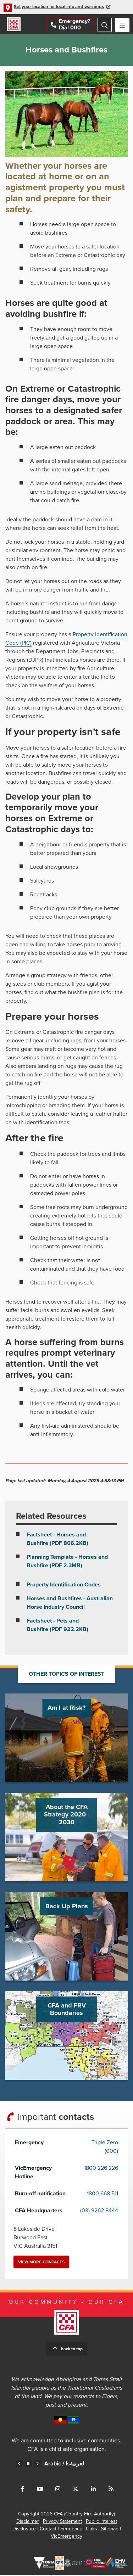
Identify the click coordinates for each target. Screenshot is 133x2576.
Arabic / (64, 2464)
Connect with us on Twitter (75, 2490)
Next (37, 2464)
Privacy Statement (62, 2522)
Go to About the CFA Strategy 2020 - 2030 (66, 1837)
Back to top (72, 2349)
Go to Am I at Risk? (66, 1738)
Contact (48, 2530)
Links (91, 2530)
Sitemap (109, 2530)
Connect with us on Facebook (22, 2490)
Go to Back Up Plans (66, 1937)
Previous (19, 2464)
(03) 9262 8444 (99, 2211)
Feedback (71, 2530)
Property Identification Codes (64, 1585)
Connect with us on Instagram (57, 2490)
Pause (28, 2464)
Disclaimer (27, 2522)
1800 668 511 (102, 2194)
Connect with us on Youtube (40, 2490)
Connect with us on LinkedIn (93, 2490)
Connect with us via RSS (111, 2490)
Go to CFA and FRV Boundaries (66, 2036)
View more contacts (41, 2263)
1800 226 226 (101, 2169)
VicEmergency (66, 2537)
